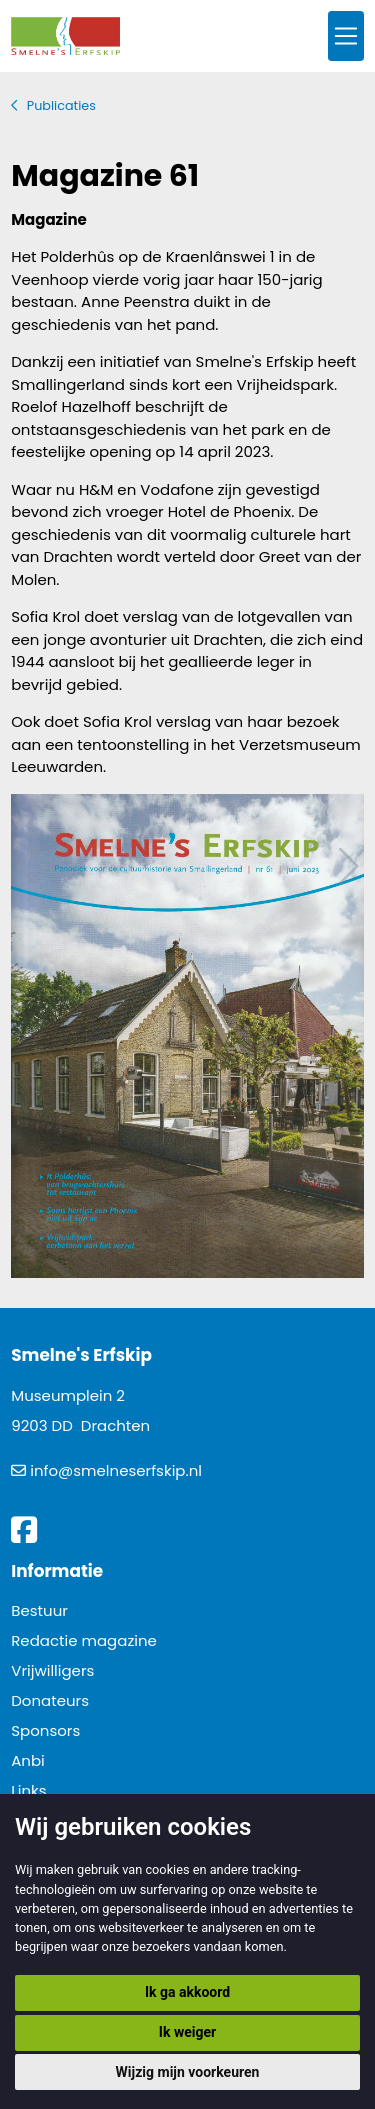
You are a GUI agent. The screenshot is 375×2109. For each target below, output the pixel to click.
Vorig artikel (29, 866)
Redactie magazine (84, 1640)
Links (28, 1790)
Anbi (28, 1760)
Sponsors (45, 1730)
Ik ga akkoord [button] (187, 1992)
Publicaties (61, 105)
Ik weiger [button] (187, 2032)
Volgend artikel (346, 866)
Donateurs (50, 1700)
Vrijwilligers (52, 1670)
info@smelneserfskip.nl (116, 1470)
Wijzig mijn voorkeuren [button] (188, 2072)
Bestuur (39, 1610)
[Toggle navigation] (346, 36)
